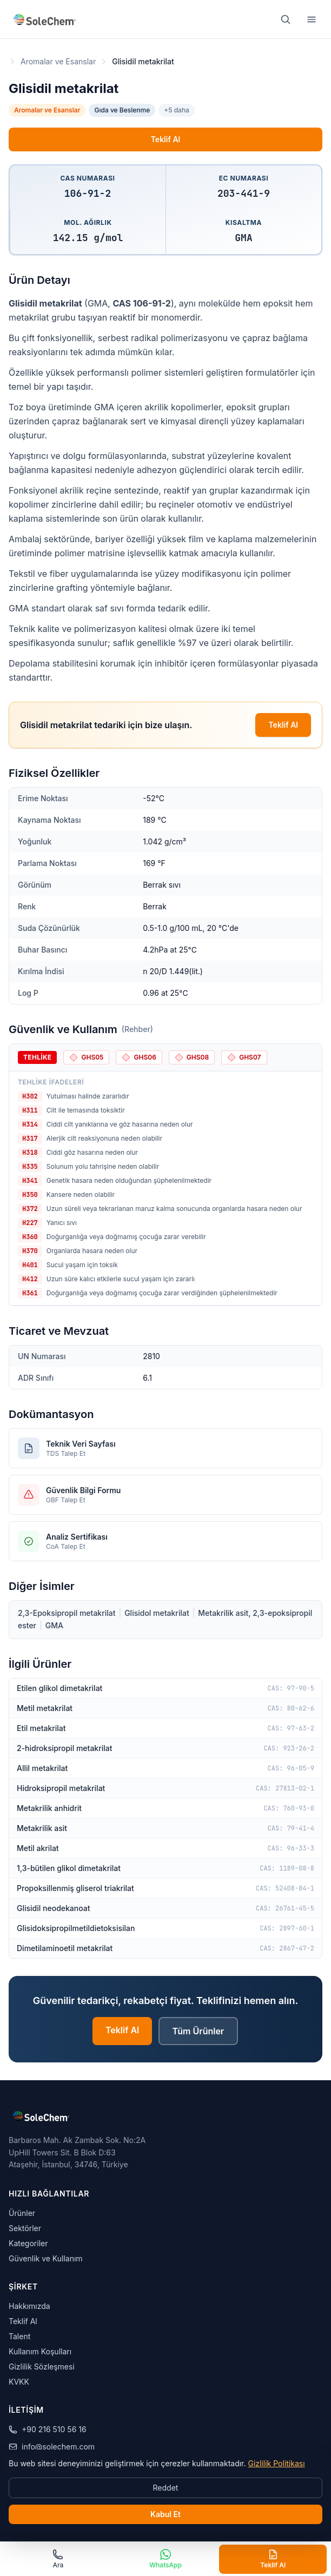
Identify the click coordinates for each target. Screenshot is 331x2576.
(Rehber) (137, 1029)
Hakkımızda (29, 2306)
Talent (19, 2336)
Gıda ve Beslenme (122, 110)
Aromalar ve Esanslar (58, 61)
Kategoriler (28, 2243)
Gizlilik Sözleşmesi (42, 2366)
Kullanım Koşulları (40, 2351)
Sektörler (25, 2228)
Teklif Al (166, 139)
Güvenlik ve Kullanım (46, 2258)
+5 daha (176, 110)
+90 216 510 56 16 (48, 2429)
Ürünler (22, 2213)
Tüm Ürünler (198, 2031)
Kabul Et (165, 2514)
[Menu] (311, 19)
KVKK (19, 2381)
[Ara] (285, 19)
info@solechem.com (52, 2446)
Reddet (165, 2487)
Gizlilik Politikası (276, 2463)
